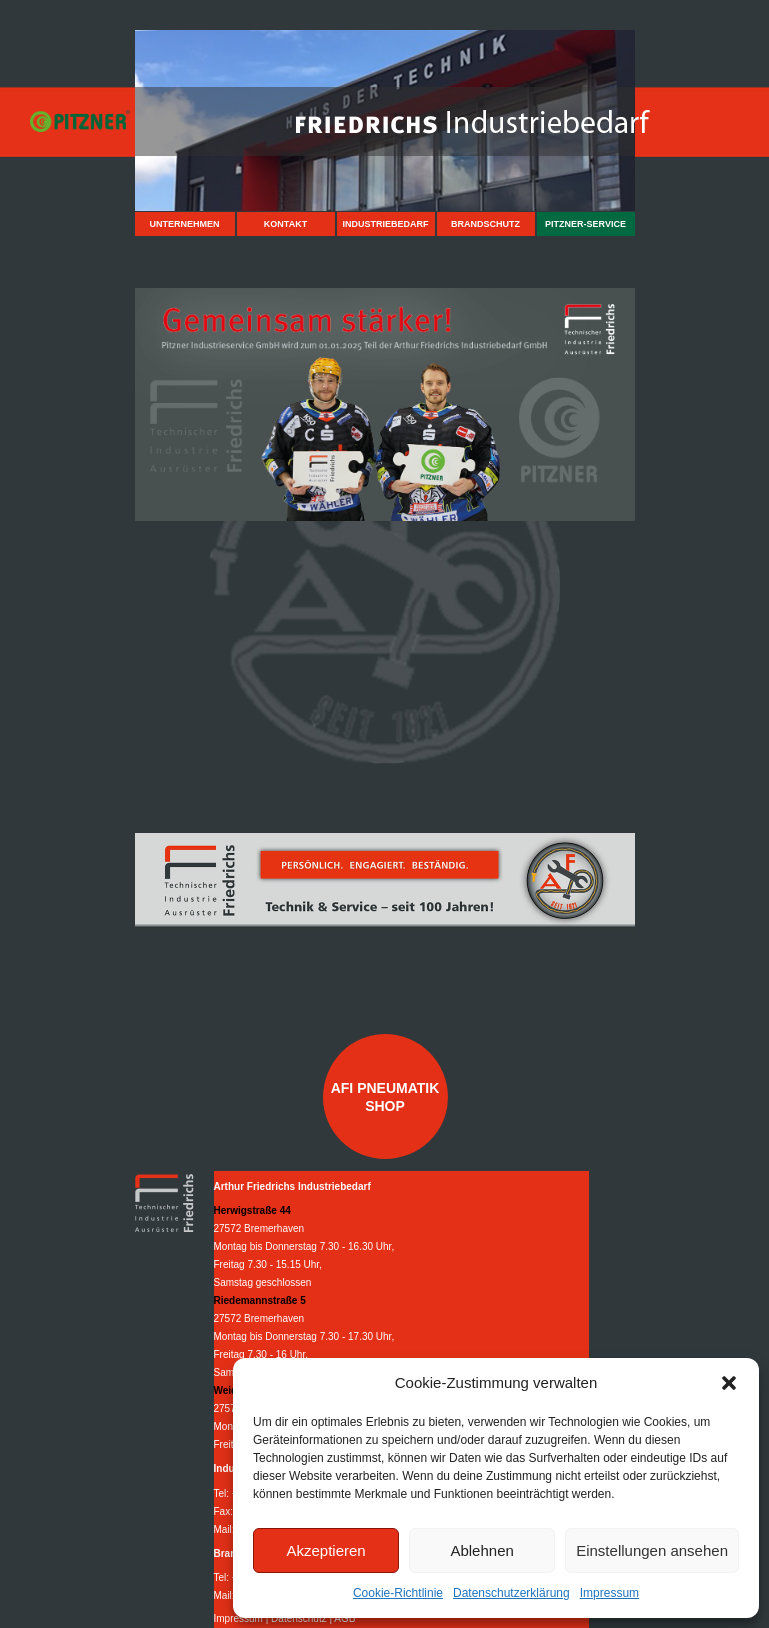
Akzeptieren (325, 1550)
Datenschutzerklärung (511, 1593)
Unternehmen (184, 224)
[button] (729, 1383)
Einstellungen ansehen (652, 1550)
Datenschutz (299, 1618)
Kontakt (285, 224)
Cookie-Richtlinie (398, 1593)
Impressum (609, 1593)
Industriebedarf (385, 224)
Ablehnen (481, 1550)
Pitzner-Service (585, 224)
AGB (344, 1618)
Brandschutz (485, 224)
